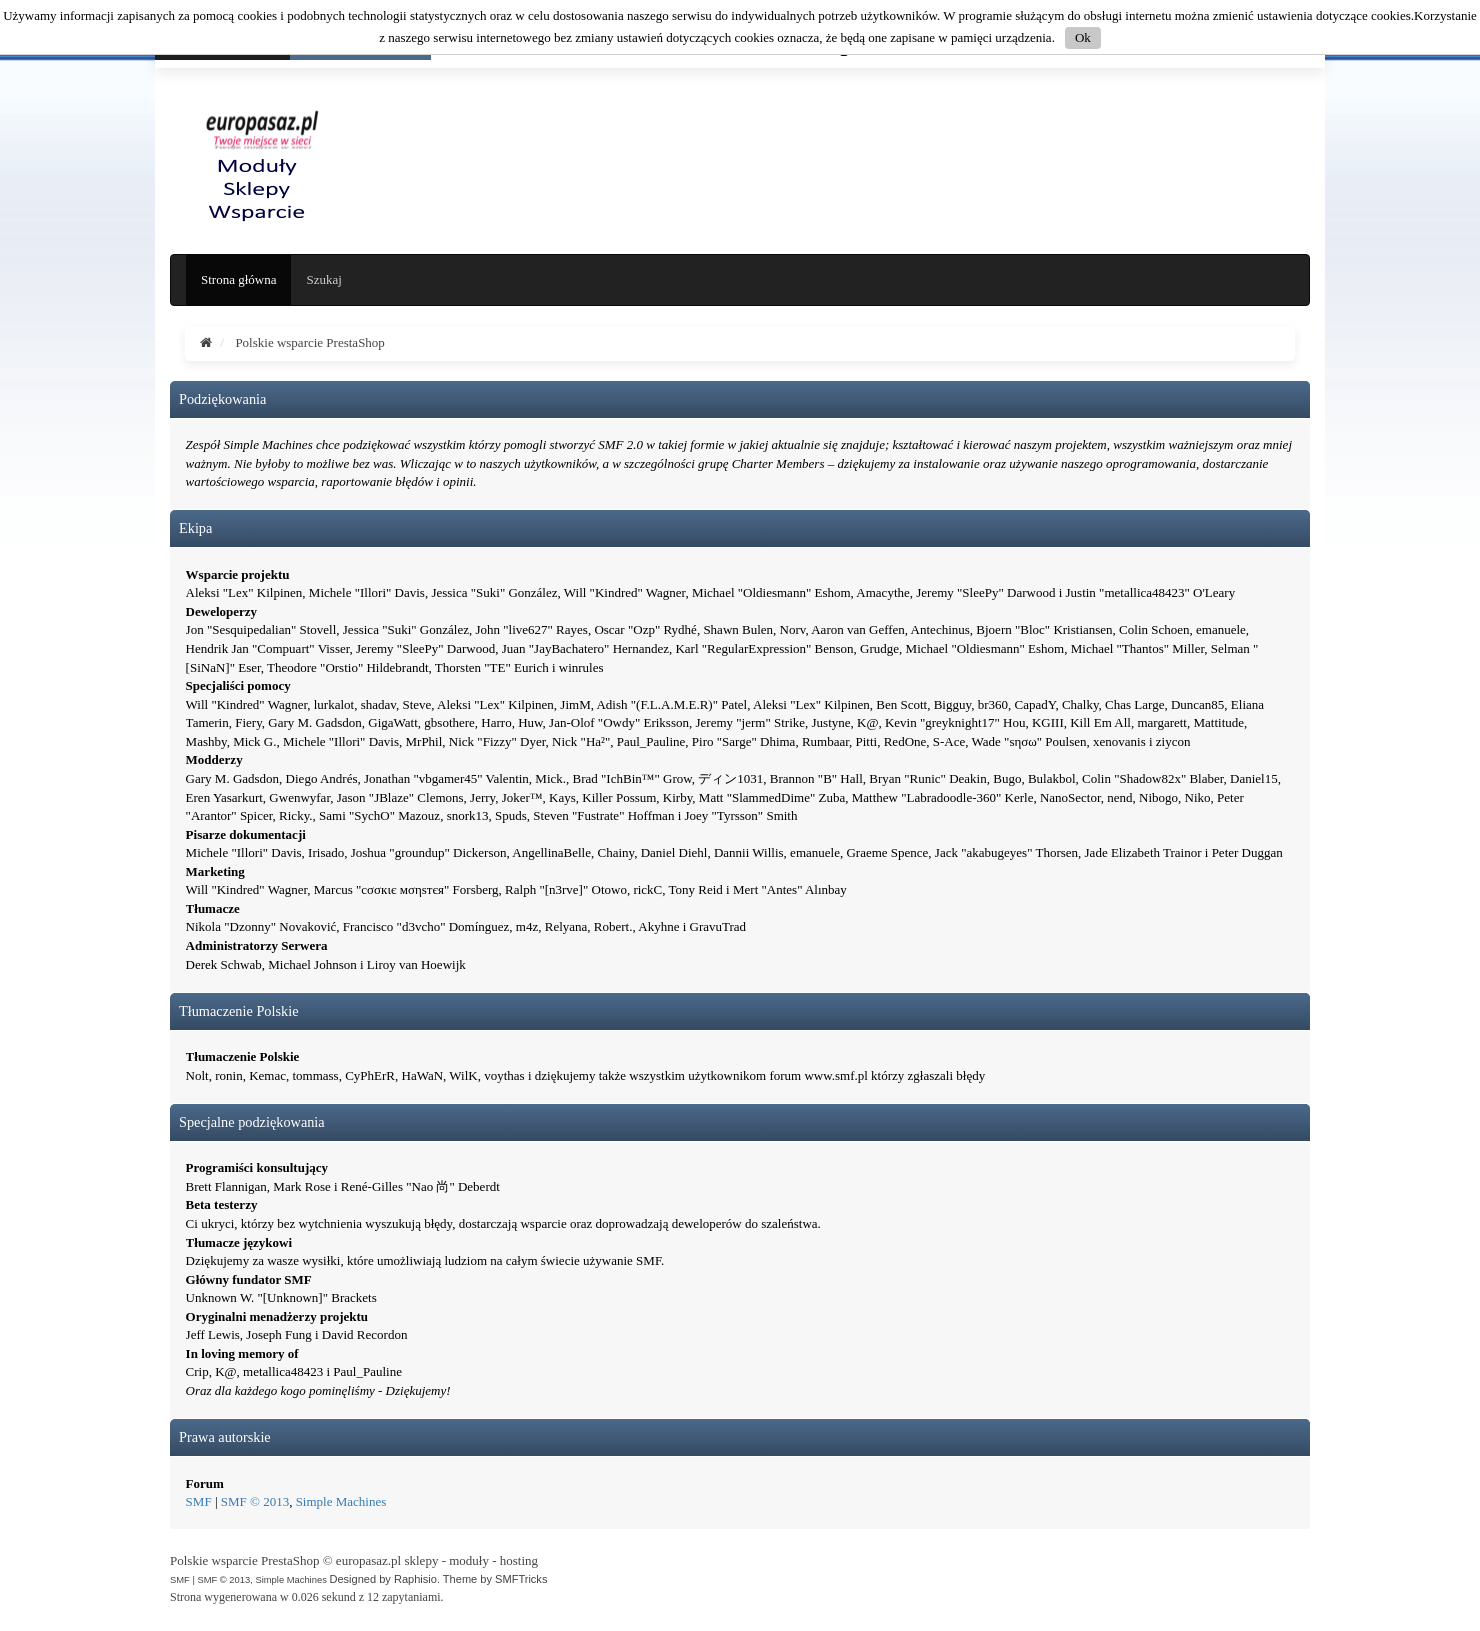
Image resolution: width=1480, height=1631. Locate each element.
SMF (199, 1501)
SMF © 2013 (255, 1501)
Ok (1083, 37)
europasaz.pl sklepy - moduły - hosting (437, 1560)
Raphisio (415, 1579)
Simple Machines (341, 1501)
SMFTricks (521, 1579)
